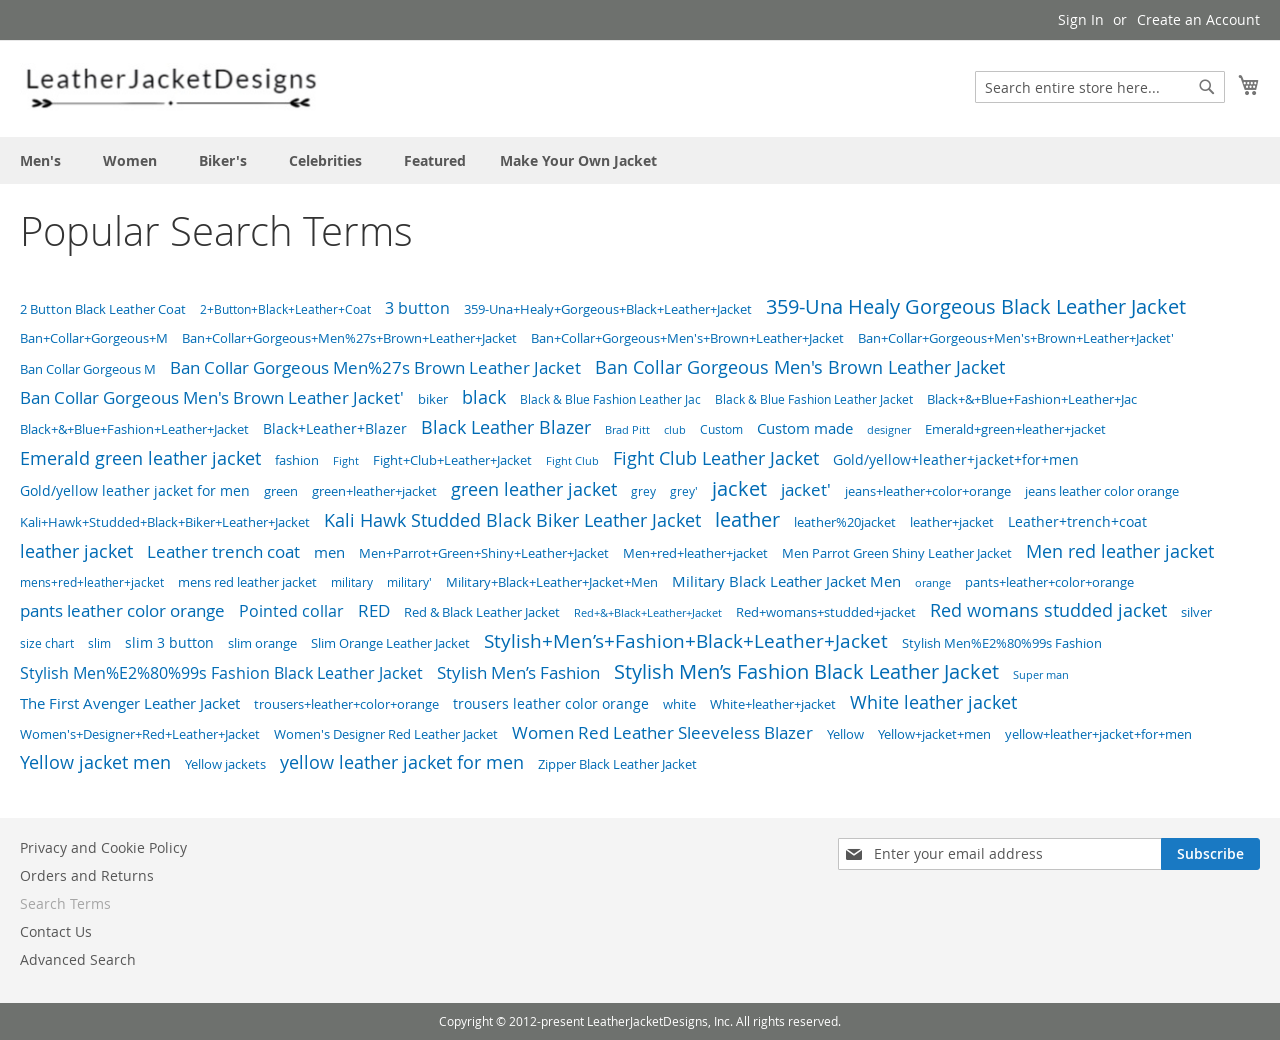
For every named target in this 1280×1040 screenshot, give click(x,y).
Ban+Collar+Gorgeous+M (94, 338)
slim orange (262, 643)
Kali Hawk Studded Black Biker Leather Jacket (512, 520)
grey (643, 491)
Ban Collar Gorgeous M (88, 369)
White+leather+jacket (773, 704)
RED (374, 611)
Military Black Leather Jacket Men (786, 581)
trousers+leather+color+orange (346, 704)
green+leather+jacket (374, 491)
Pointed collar (291, 611)
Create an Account (1198, 19)
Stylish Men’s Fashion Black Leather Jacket (806, 671)
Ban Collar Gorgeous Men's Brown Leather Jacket (800, 367)
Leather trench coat (223, 551)
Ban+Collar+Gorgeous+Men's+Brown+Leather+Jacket (687, 338)
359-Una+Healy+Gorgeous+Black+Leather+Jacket (608, 309)
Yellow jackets (225, 764)
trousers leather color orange (551, 704)
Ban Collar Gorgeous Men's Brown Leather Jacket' (212, 397)
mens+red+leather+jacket (92, 582)
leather (747, 519)
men (329, 552)
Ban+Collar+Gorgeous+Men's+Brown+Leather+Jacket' (1016, 338)
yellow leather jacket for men (402, 762)
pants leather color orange (122, 610)
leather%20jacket (845, 522)
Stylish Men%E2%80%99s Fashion (1002, 643)
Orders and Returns (87, 875)
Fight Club (572, 461)
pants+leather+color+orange (1049, 582)
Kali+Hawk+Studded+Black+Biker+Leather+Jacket (165, 522)
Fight (346, 461)
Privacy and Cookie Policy (103, 847)
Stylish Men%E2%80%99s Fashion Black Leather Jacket (221, 673)
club (675, 429)
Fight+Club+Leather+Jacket (452, 460)
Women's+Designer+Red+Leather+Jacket (140, 734)
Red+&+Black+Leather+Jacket (648, 612)
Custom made (805, 428)
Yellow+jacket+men (934, 734)
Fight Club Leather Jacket (716, 458)
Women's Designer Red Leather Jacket (386, 734)
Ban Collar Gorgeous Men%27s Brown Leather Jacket (375, 368)
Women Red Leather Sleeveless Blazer (662, 732)
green (281, 491)
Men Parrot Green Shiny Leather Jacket (897, 553)
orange (933, 582)
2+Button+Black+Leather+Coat (285, 309)
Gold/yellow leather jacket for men (135, 491)
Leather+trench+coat (1077, 522)
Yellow (845, 734)
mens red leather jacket (247, 582)
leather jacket (76, 551)
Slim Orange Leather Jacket (390, 643)
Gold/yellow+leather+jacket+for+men (956, 459)
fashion (297, 460)
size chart (47, 643)
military (352, 582)
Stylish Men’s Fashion (518, 672)
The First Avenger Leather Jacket (130, 703)
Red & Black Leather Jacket (482, 612)
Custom (721, 429)
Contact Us (56, 931)
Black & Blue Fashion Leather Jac (610, 399)
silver (1196, 612)
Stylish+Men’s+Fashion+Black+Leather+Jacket (686, 640)
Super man (1041, 675)
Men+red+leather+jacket (695, 553)
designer (889, 429)
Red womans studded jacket (1048, 610)
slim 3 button (169, 642)
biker (433, 399)
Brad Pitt (627, 430)
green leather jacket (534, 489)
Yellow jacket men (95, 762)
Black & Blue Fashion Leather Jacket (814, 399)
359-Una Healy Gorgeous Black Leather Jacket (976, 306)
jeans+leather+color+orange (928, 491)
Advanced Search (78, 959)
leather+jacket (952, 522)
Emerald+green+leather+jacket (1015, 429)
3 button (417, 308)
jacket (739, 488)
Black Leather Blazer (506, 427)
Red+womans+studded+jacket (826, 612)
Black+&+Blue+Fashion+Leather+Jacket (134, 429)
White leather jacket (933, 702)
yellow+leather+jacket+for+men (1098, 734)
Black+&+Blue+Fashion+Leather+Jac (1032, 399)
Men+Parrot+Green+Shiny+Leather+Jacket (484, 553)
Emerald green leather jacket (140, 458)
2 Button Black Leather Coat (103, 309)
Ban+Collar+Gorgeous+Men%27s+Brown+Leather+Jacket (349, 338)
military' (409, 582)
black (484, 397)
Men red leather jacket (1120, 551)
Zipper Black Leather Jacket (617, 764)
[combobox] (1100, 87)
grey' (684, 491)
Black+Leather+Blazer (335, 429)
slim (99, 643)
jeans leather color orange (1102, 491)
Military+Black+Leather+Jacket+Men (552, 582)
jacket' (806, 489)
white (679, 704)
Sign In (1081, 19)
